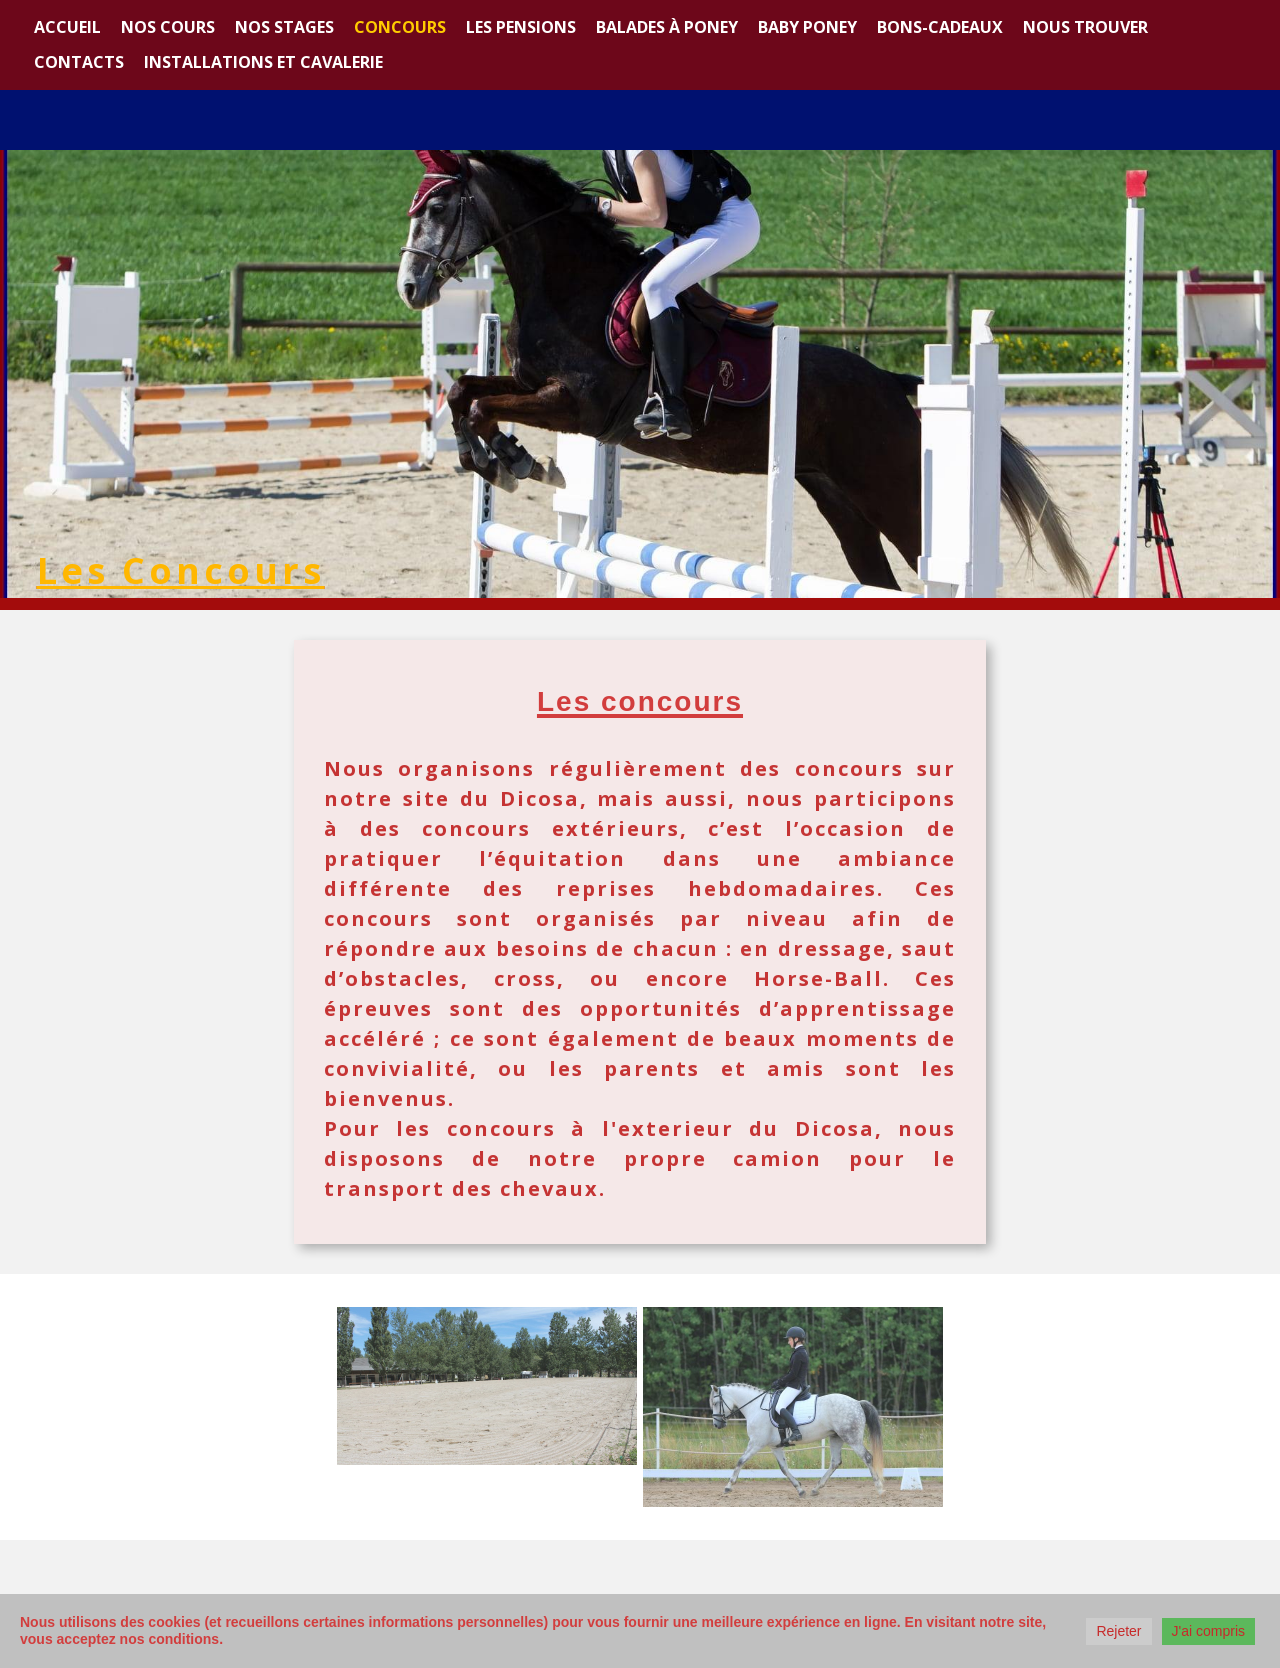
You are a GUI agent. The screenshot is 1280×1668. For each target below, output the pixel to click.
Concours (400, 27)
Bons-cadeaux (940, 27)
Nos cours (168, 27)
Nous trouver (1085, 27)
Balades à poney (667, 27)
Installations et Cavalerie (263, 62)
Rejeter (1118, 1631)
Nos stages (284, 27)
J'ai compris (1208, 1631)
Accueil (67, 27)
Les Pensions (521, 27)
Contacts (79, 62)
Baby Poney (807, 27)
